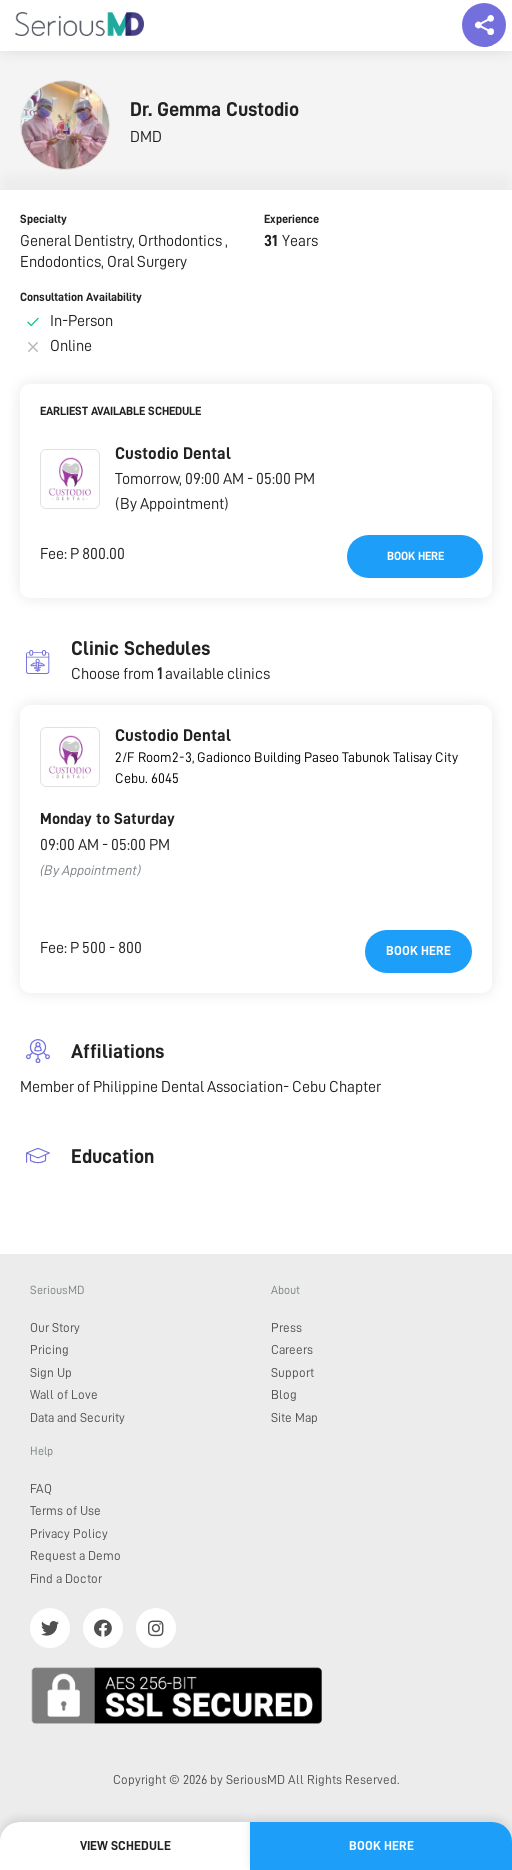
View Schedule (125, 1845)
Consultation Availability (81, 297)
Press (286, 1327)
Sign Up (51, 1372)
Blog (284, 1394)
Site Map (294, 1417)
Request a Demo (75, 1555)
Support (292, 1372)
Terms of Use (65, 1510)
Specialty (43, 219)
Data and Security (77, 1417)
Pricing (49, 1349)
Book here (415, 556)
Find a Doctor (66, 1578)
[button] (70, 479)
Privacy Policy (69, 1533)
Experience (291, 219)
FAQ (41, 1488)
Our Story (55, 1327)
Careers (292, 1349)
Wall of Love (64, 1394)
